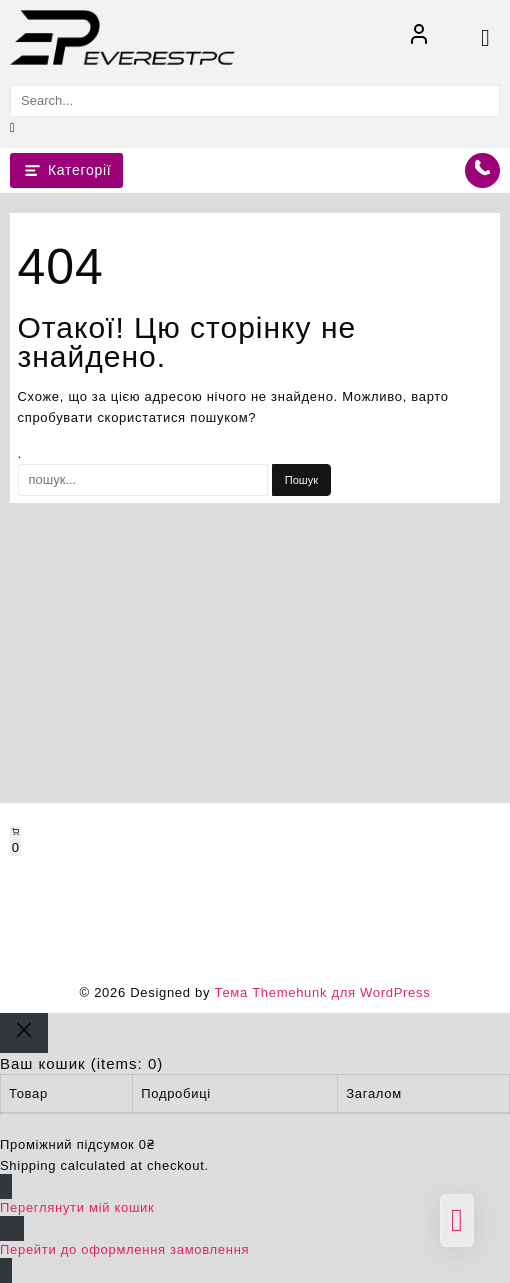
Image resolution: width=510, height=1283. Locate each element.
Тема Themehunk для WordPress (322, 992)
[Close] (24, 1033)
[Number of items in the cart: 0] (15, 841)
